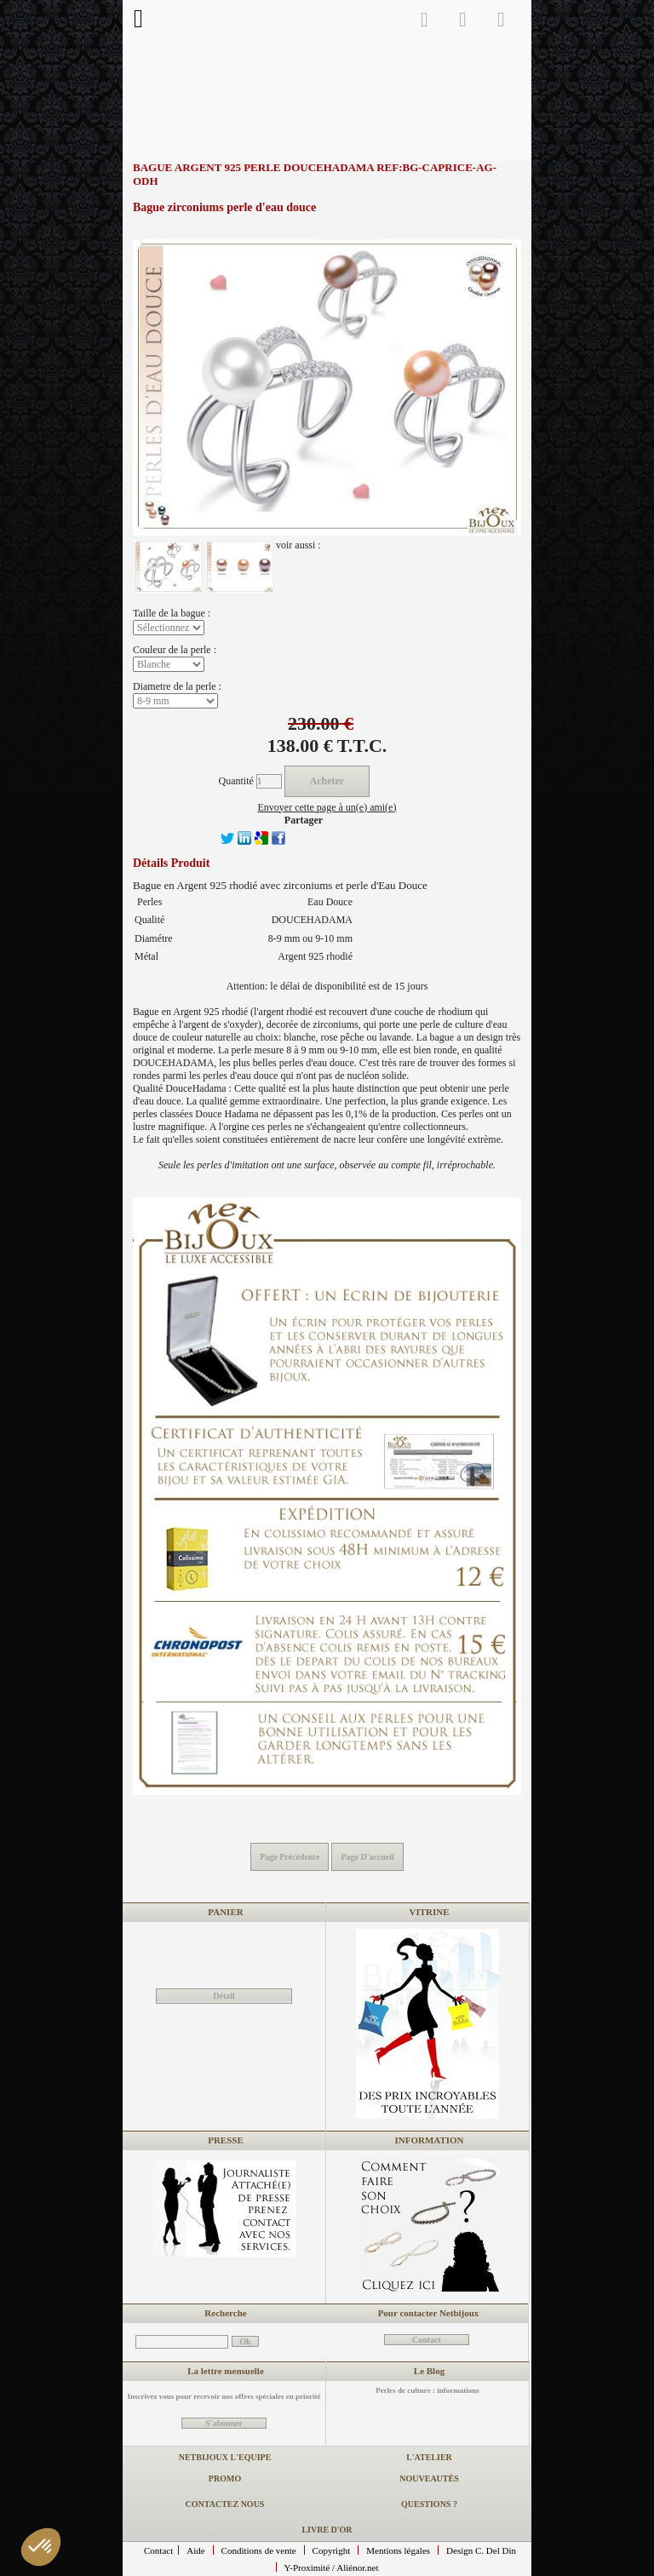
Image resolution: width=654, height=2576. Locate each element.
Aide (195, 2550)
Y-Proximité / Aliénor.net (331, 2567)
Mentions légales (398, 2550)
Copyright (332, 2550)
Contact (158, 2550)
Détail (224, 1995)
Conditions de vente (258, 2550)
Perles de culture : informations (427, 2390)
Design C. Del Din (481, 2550)
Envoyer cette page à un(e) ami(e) (327, 807)
